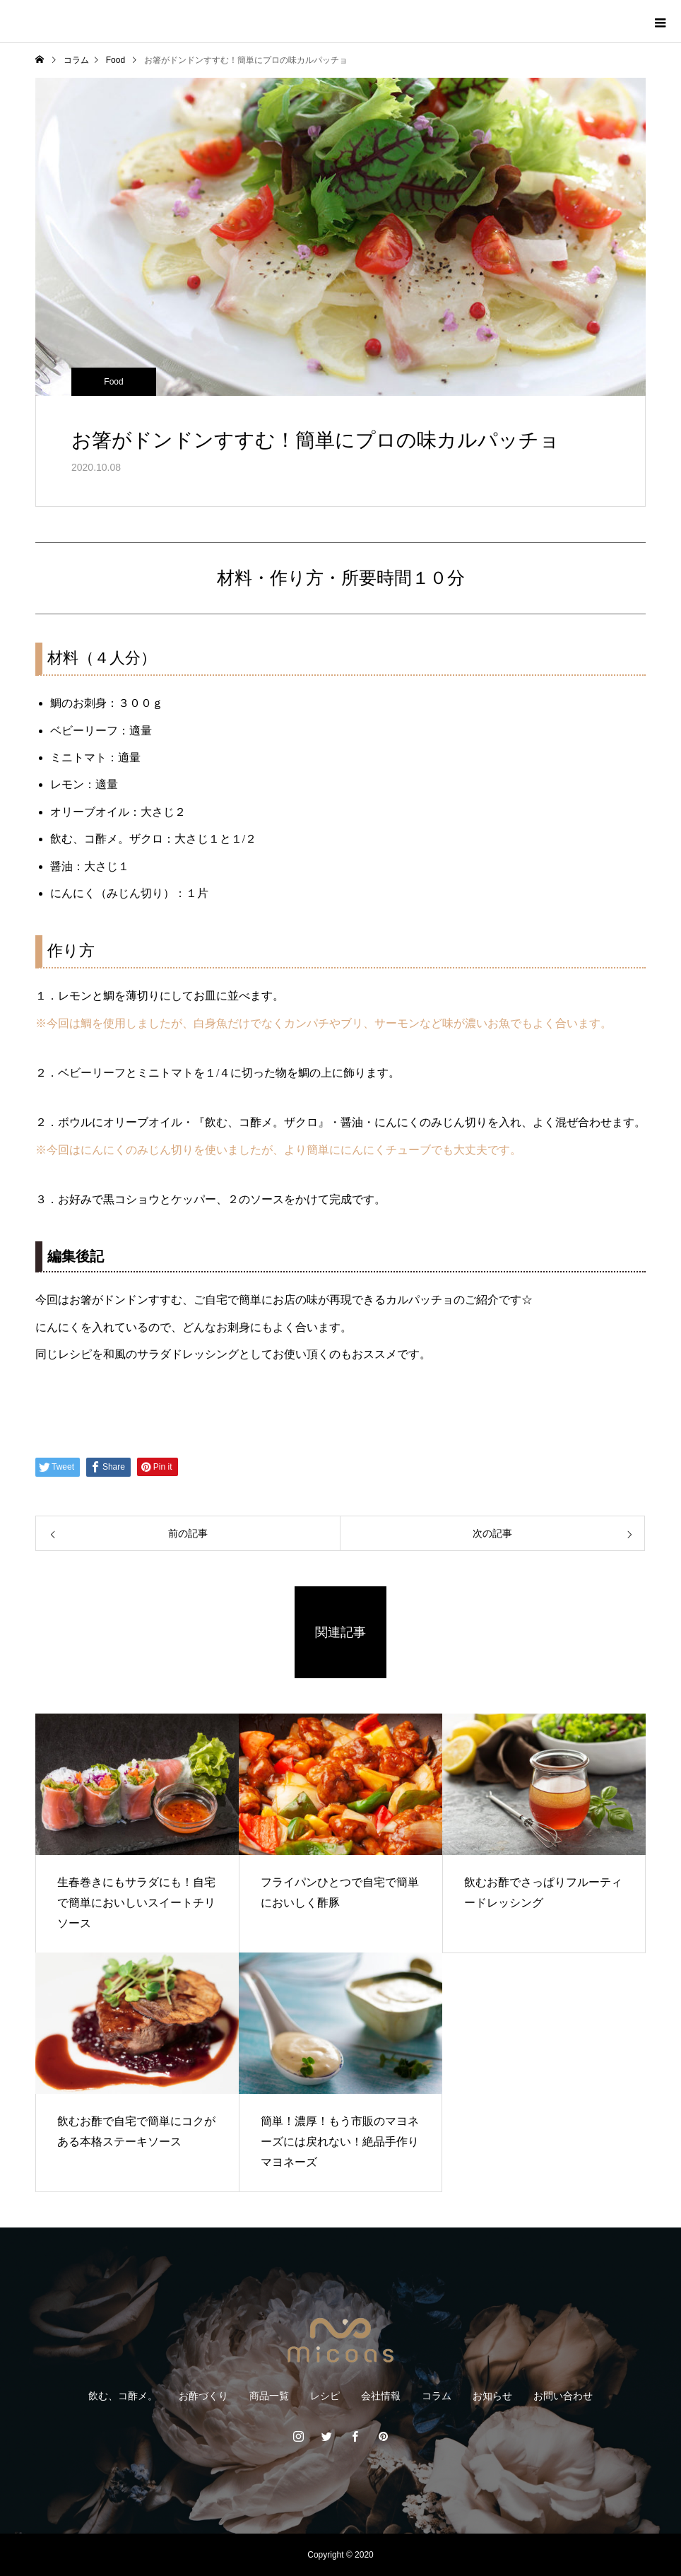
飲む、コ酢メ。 (123, 2395)
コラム (436, 2395)
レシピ (325, 2395)
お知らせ (492, 2395)
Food (113, 382)
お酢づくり (203, 2395)
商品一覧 (269, 2395)
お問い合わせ (563, 2395)
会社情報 (381, 2395)
